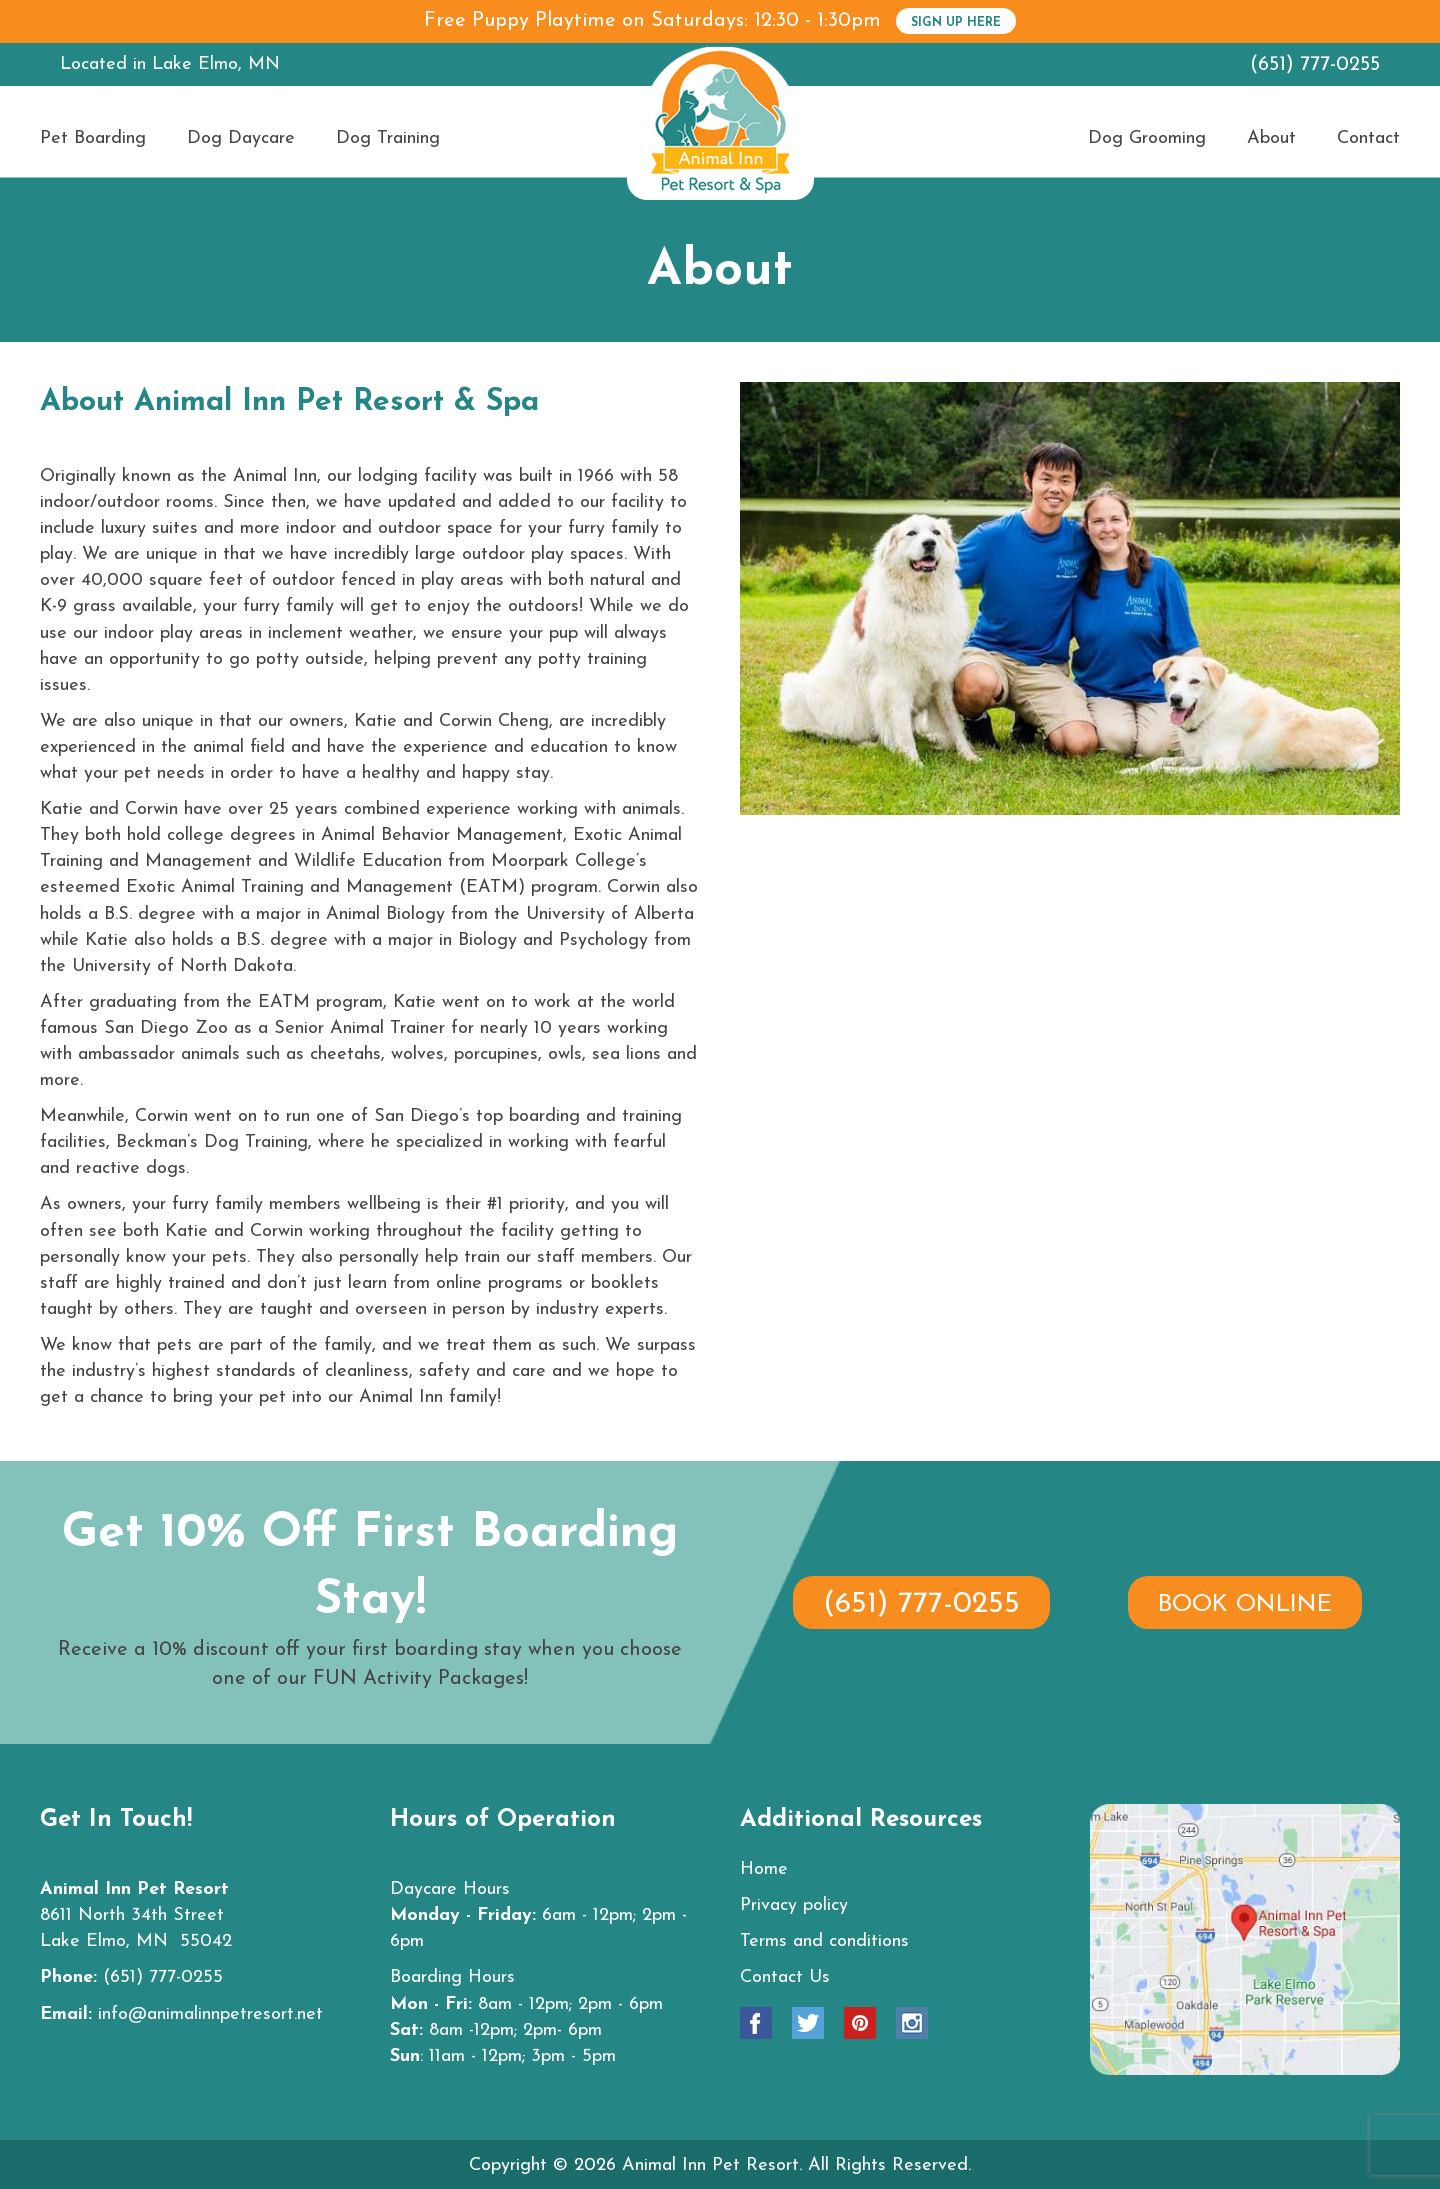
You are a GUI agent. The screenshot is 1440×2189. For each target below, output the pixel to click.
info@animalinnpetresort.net (210, 2014)
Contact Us (785, 1977)
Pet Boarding (93, 139)
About (1271, 139)
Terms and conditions (824, 1941)
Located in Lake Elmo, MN (170, 64)
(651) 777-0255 (1315, 65)
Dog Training (388, 139)
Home (764, 1869)
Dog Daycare (241, 139)
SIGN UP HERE (956, 23)
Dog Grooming (1147, 139)
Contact (1368, 139)
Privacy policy (794, 1905)
